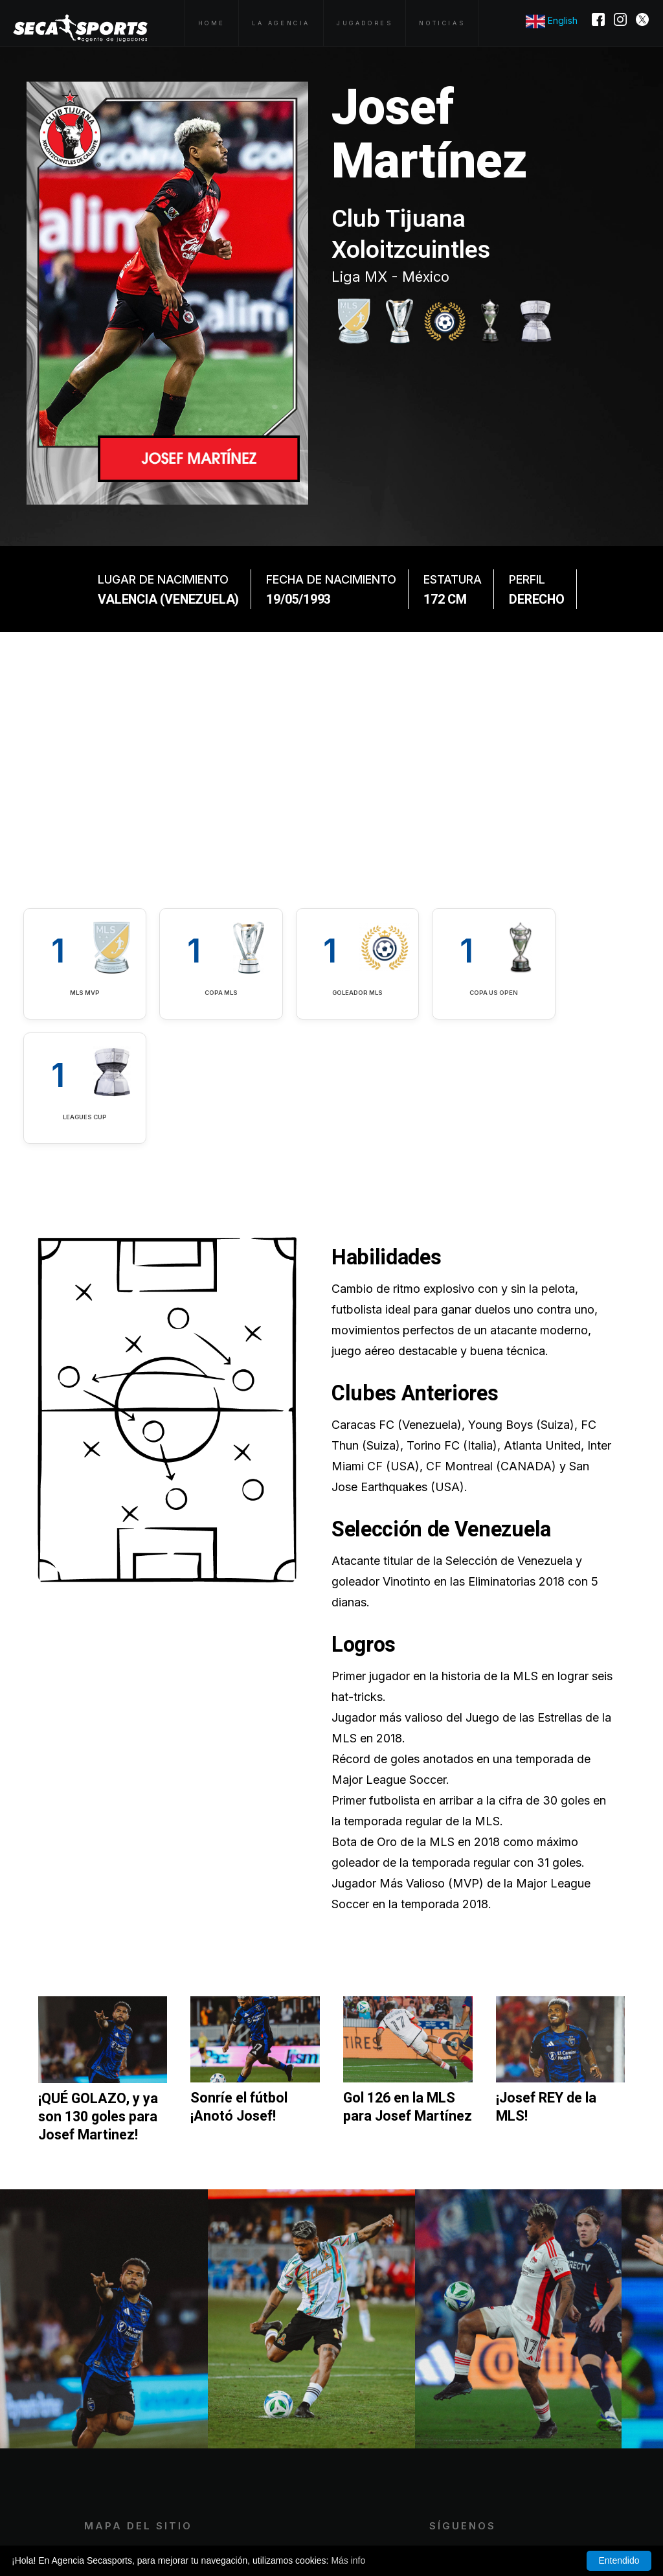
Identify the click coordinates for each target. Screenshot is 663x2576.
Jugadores (364, 23)
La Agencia (281, 23)
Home (211, 23)
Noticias (442, 23)
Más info (348, 2560)
